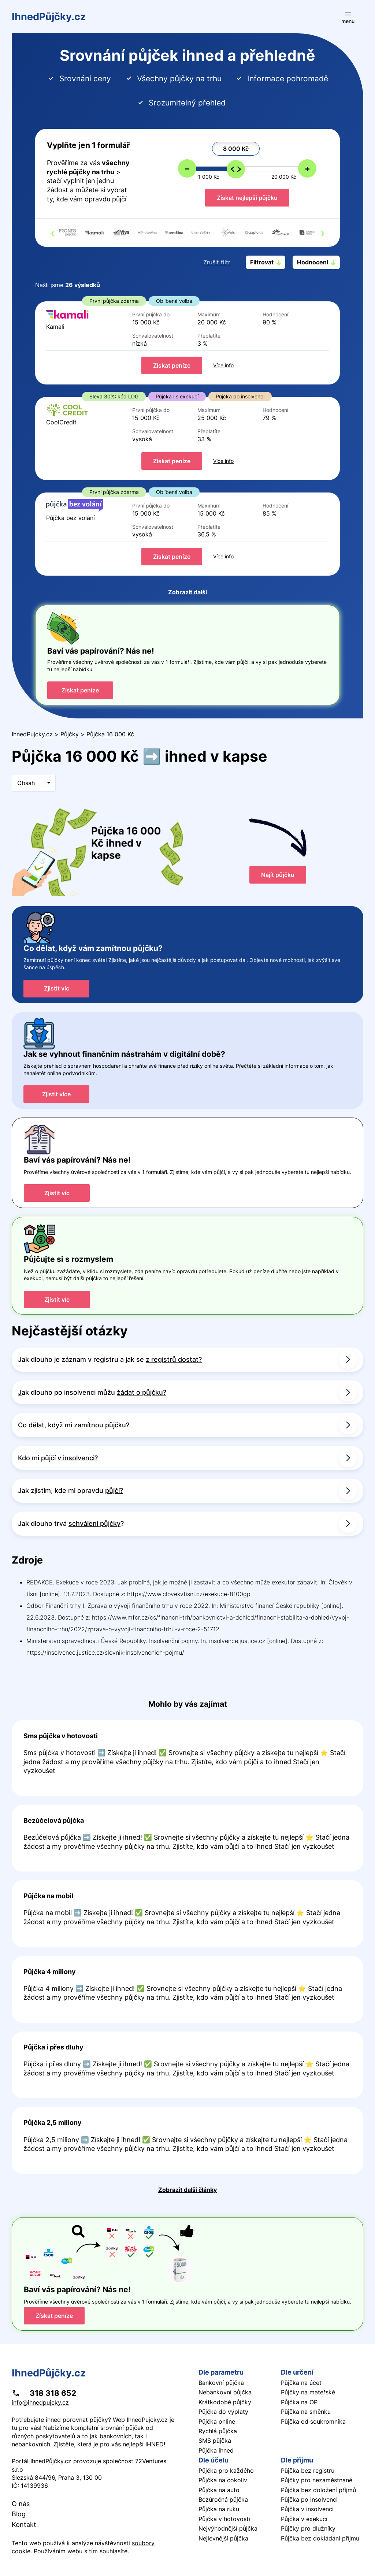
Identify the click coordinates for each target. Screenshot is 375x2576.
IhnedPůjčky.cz (49, 17)
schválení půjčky (94, 1523)
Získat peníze (80, 690)
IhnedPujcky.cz (32, 734)
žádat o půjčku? (141, 1392)
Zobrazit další (187, 592)
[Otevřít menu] (347, 16)
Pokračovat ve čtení (187, 1758)
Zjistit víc (56, 988)
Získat (171, 365)
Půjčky (69, 734)
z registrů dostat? (174, 1359)
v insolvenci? (77, 1458)
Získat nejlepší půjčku (247, 197)
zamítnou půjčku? (101, 1425)
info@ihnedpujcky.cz (40, 2402)
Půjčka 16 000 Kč (110, 734)
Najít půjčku (277, 874)
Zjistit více (56, 1094)
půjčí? (114, 1490)
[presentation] (53, 233)
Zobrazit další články (187, 2189)
